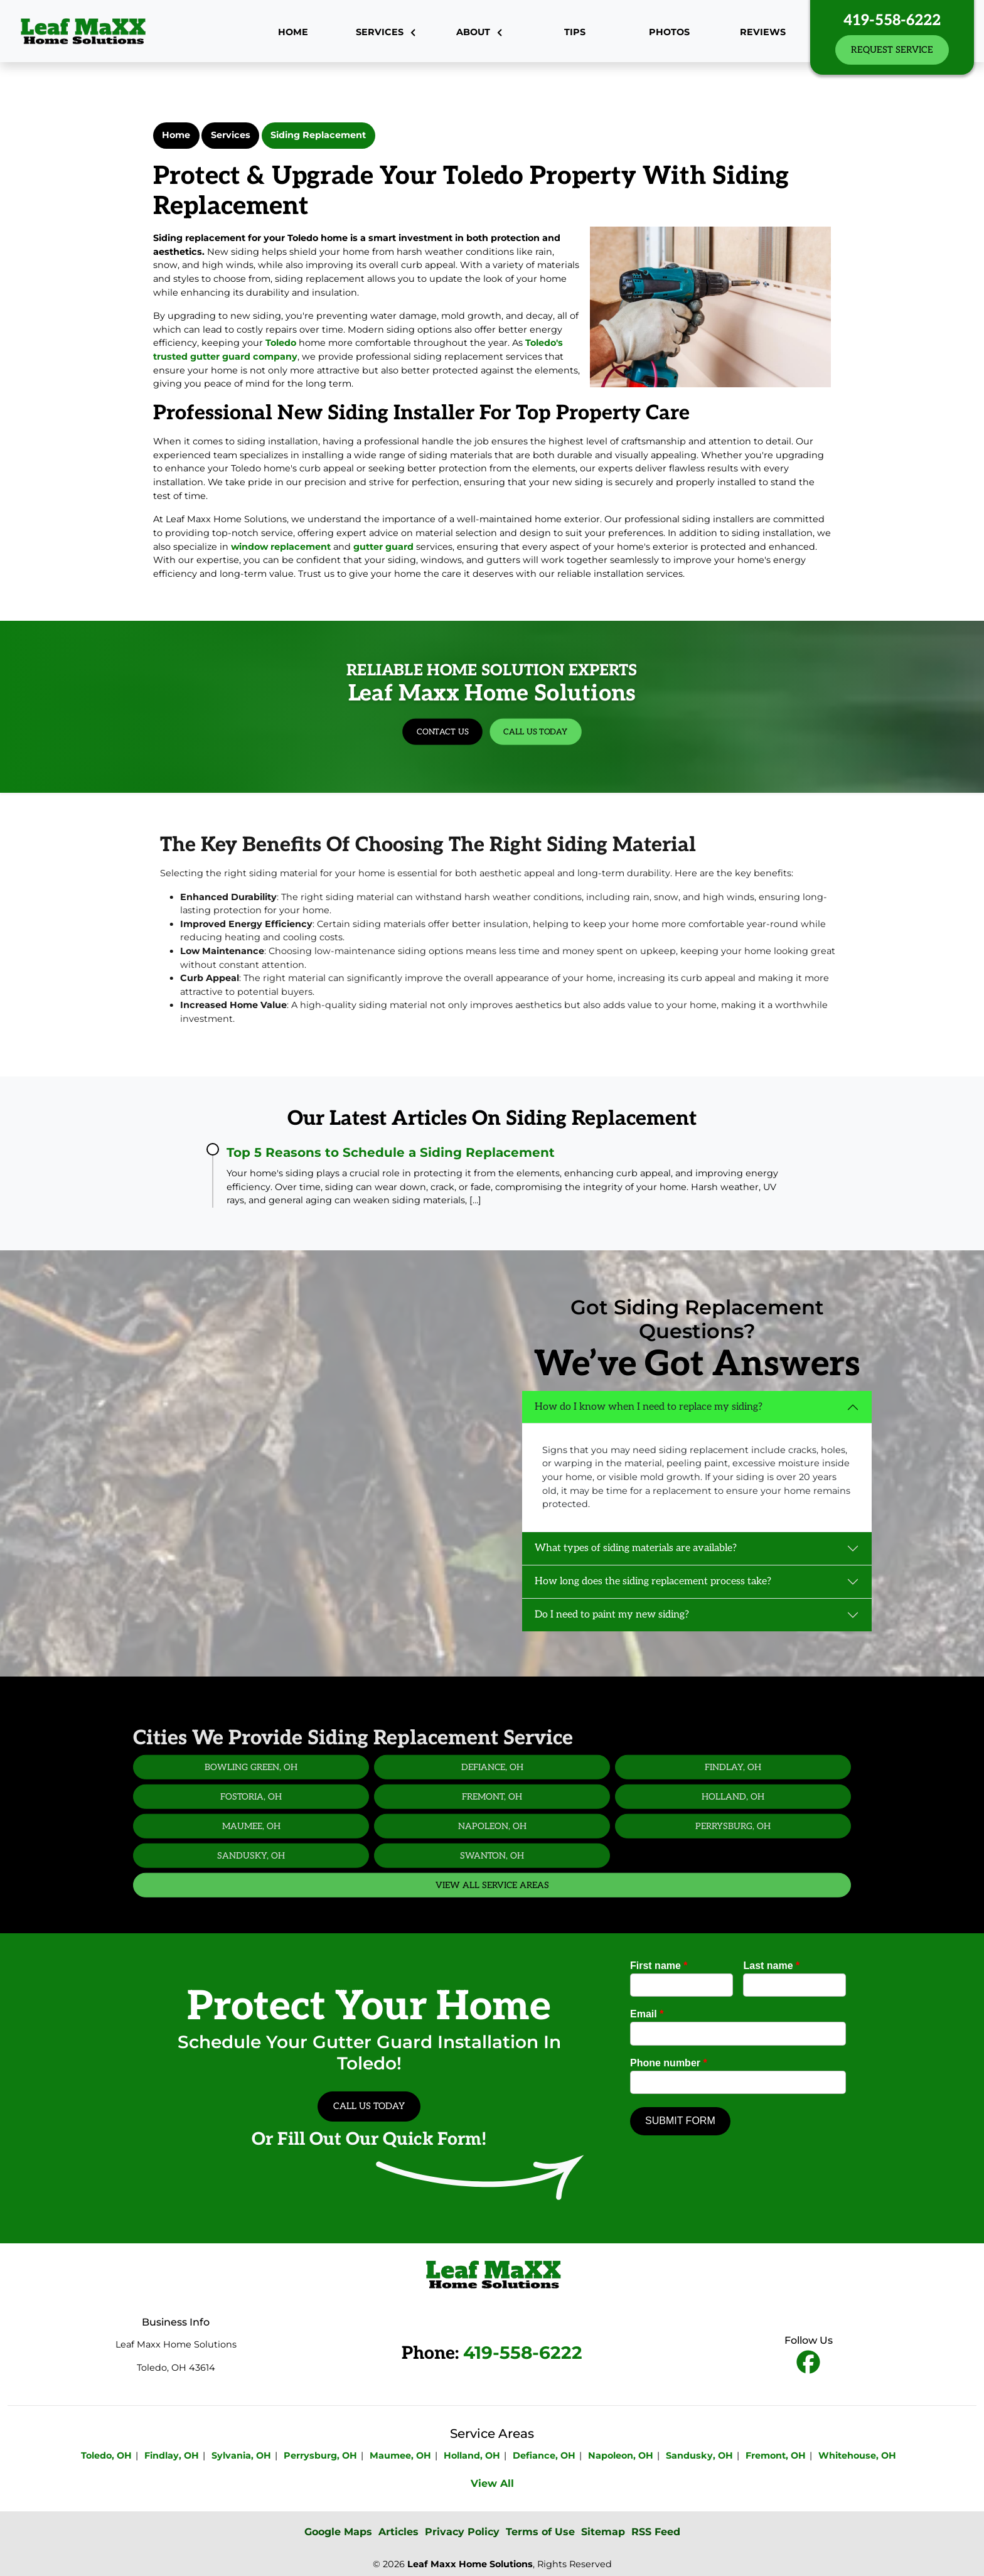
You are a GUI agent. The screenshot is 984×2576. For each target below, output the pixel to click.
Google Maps (338, 2532)
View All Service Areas (492, 1926)
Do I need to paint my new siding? (612, 1615)
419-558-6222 (892, 20)
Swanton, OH (492, 1897)
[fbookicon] (808, 2363)
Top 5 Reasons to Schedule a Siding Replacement (391, 1152)
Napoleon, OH (492, 1867)
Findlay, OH (733, 1808)
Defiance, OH (492, 1808)
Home (176, 135)
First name (659, 1965)
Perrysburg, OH (733, 1867)
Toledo (280, 342)
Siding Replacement (318, 135)
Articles (398, 2532)
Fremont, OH (492, 1838)
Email (646, 2014)
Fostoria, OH (251, 1838)
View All (492, 2483)
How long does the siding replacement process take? (653, 1581)
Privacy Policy (462, 2532)
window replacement (281, 546)
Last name (771, 1965)
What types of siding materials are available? (636, 1548)
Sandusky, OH (251, 1897)
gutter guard (383, 546)
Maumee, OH (251, 1867)
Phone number (668, 2063)
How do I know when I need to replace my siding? (648, 1407)
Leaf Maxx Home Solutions (470, 2564)
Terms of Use (540, 2532)
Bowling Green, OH (251, 1808)
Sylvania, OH (241, 2455)
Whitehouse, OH (857, 2455)
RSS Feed (655, 2532)
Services (230, 135)
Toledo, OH (106, 2455)
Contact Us (479, 713)
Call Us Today (503, 713)
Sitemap (603, 2532)
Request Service (892, 50)
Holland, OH (733, 1838)
